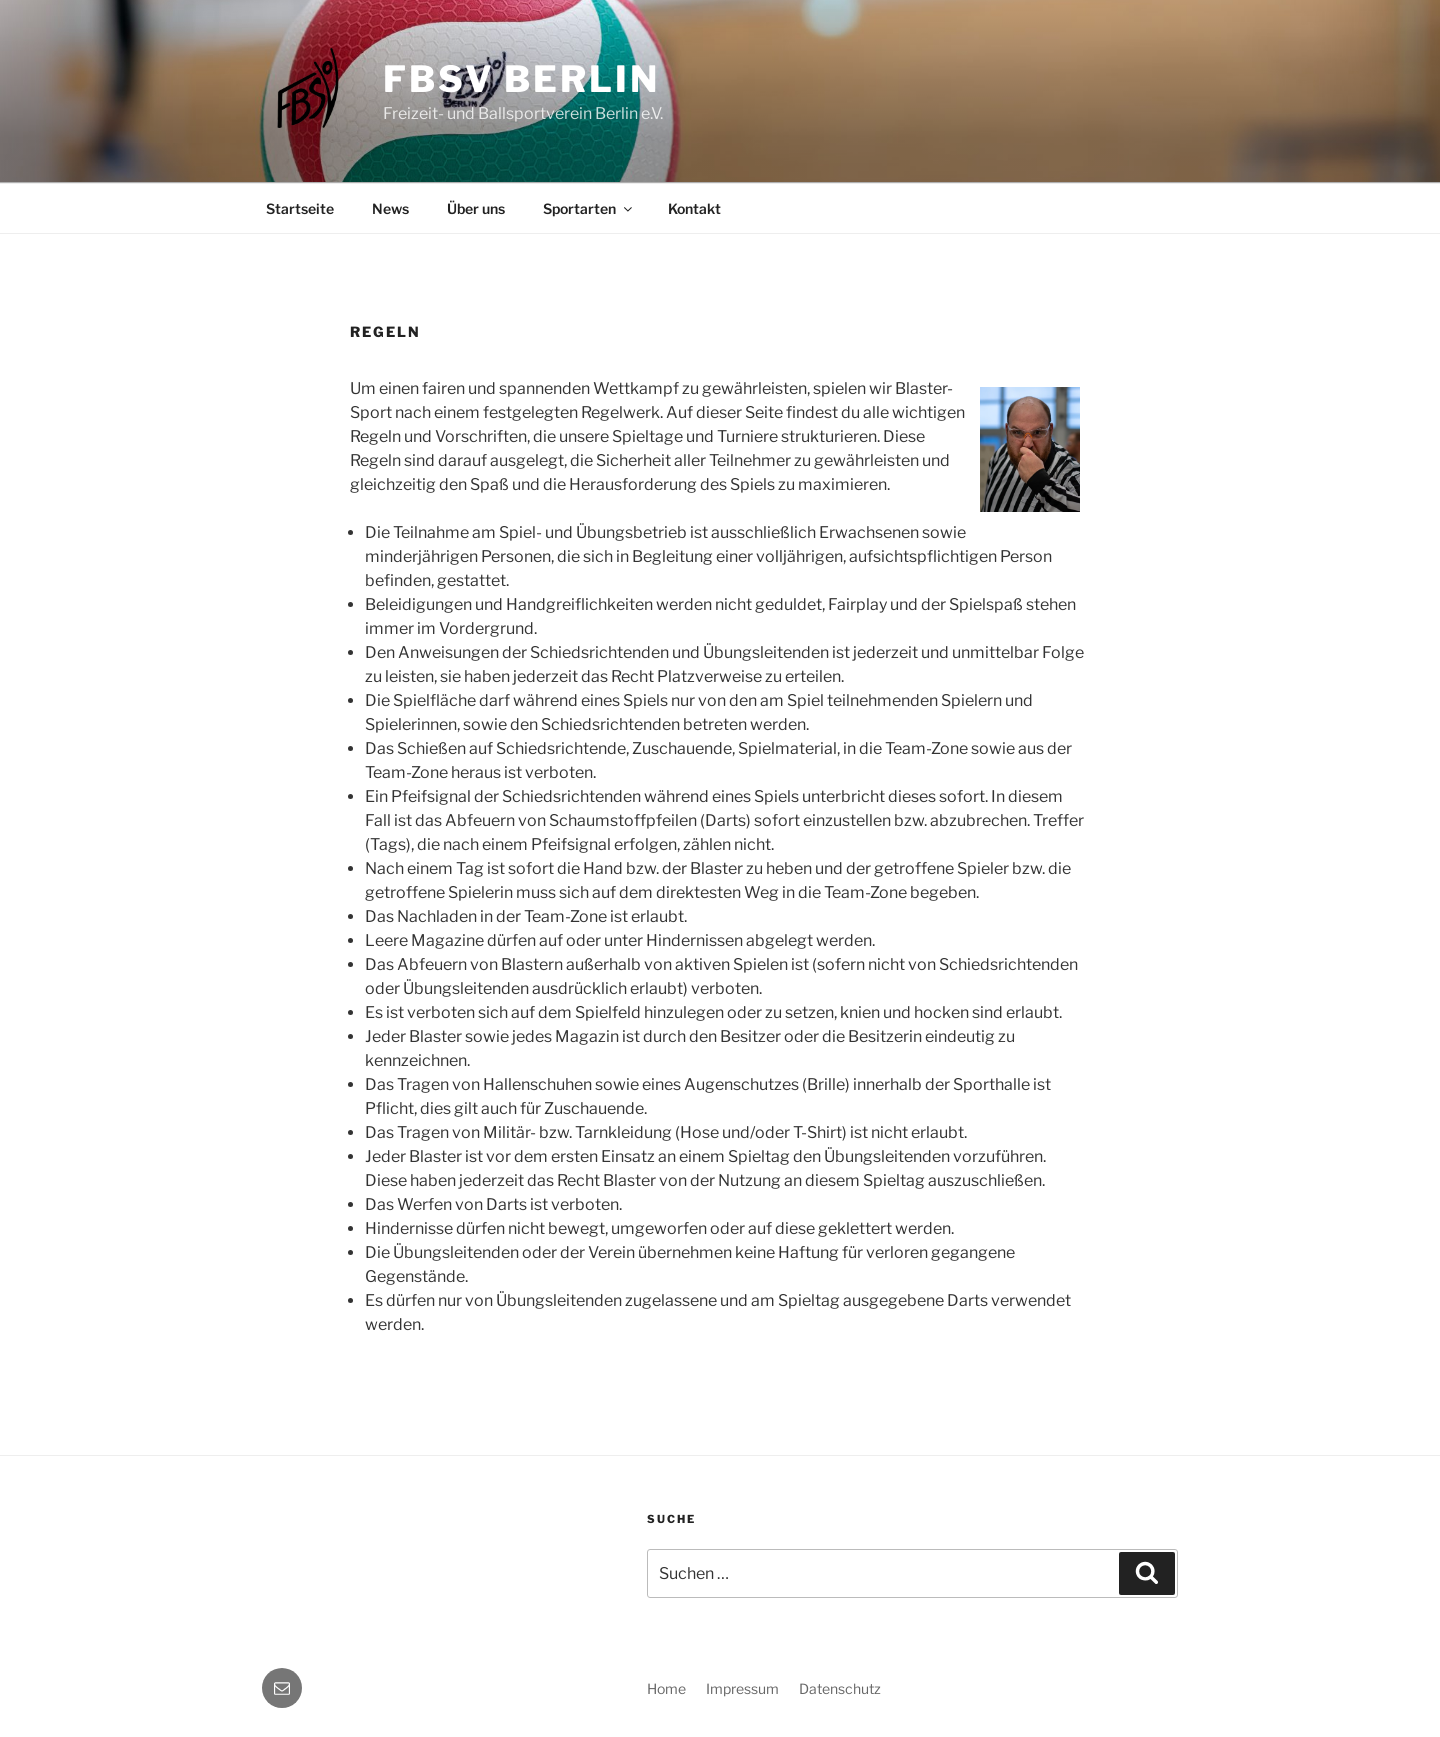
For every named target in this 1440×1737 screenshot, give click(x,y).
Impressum (742, 1688)
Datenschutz (840, 1688)
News (390, 208)
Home (666, 1688)
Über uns (476, 208)
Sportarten (589, 208)
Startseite (300, 208)
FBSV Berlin (521, 79)
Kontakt (694, 208)
